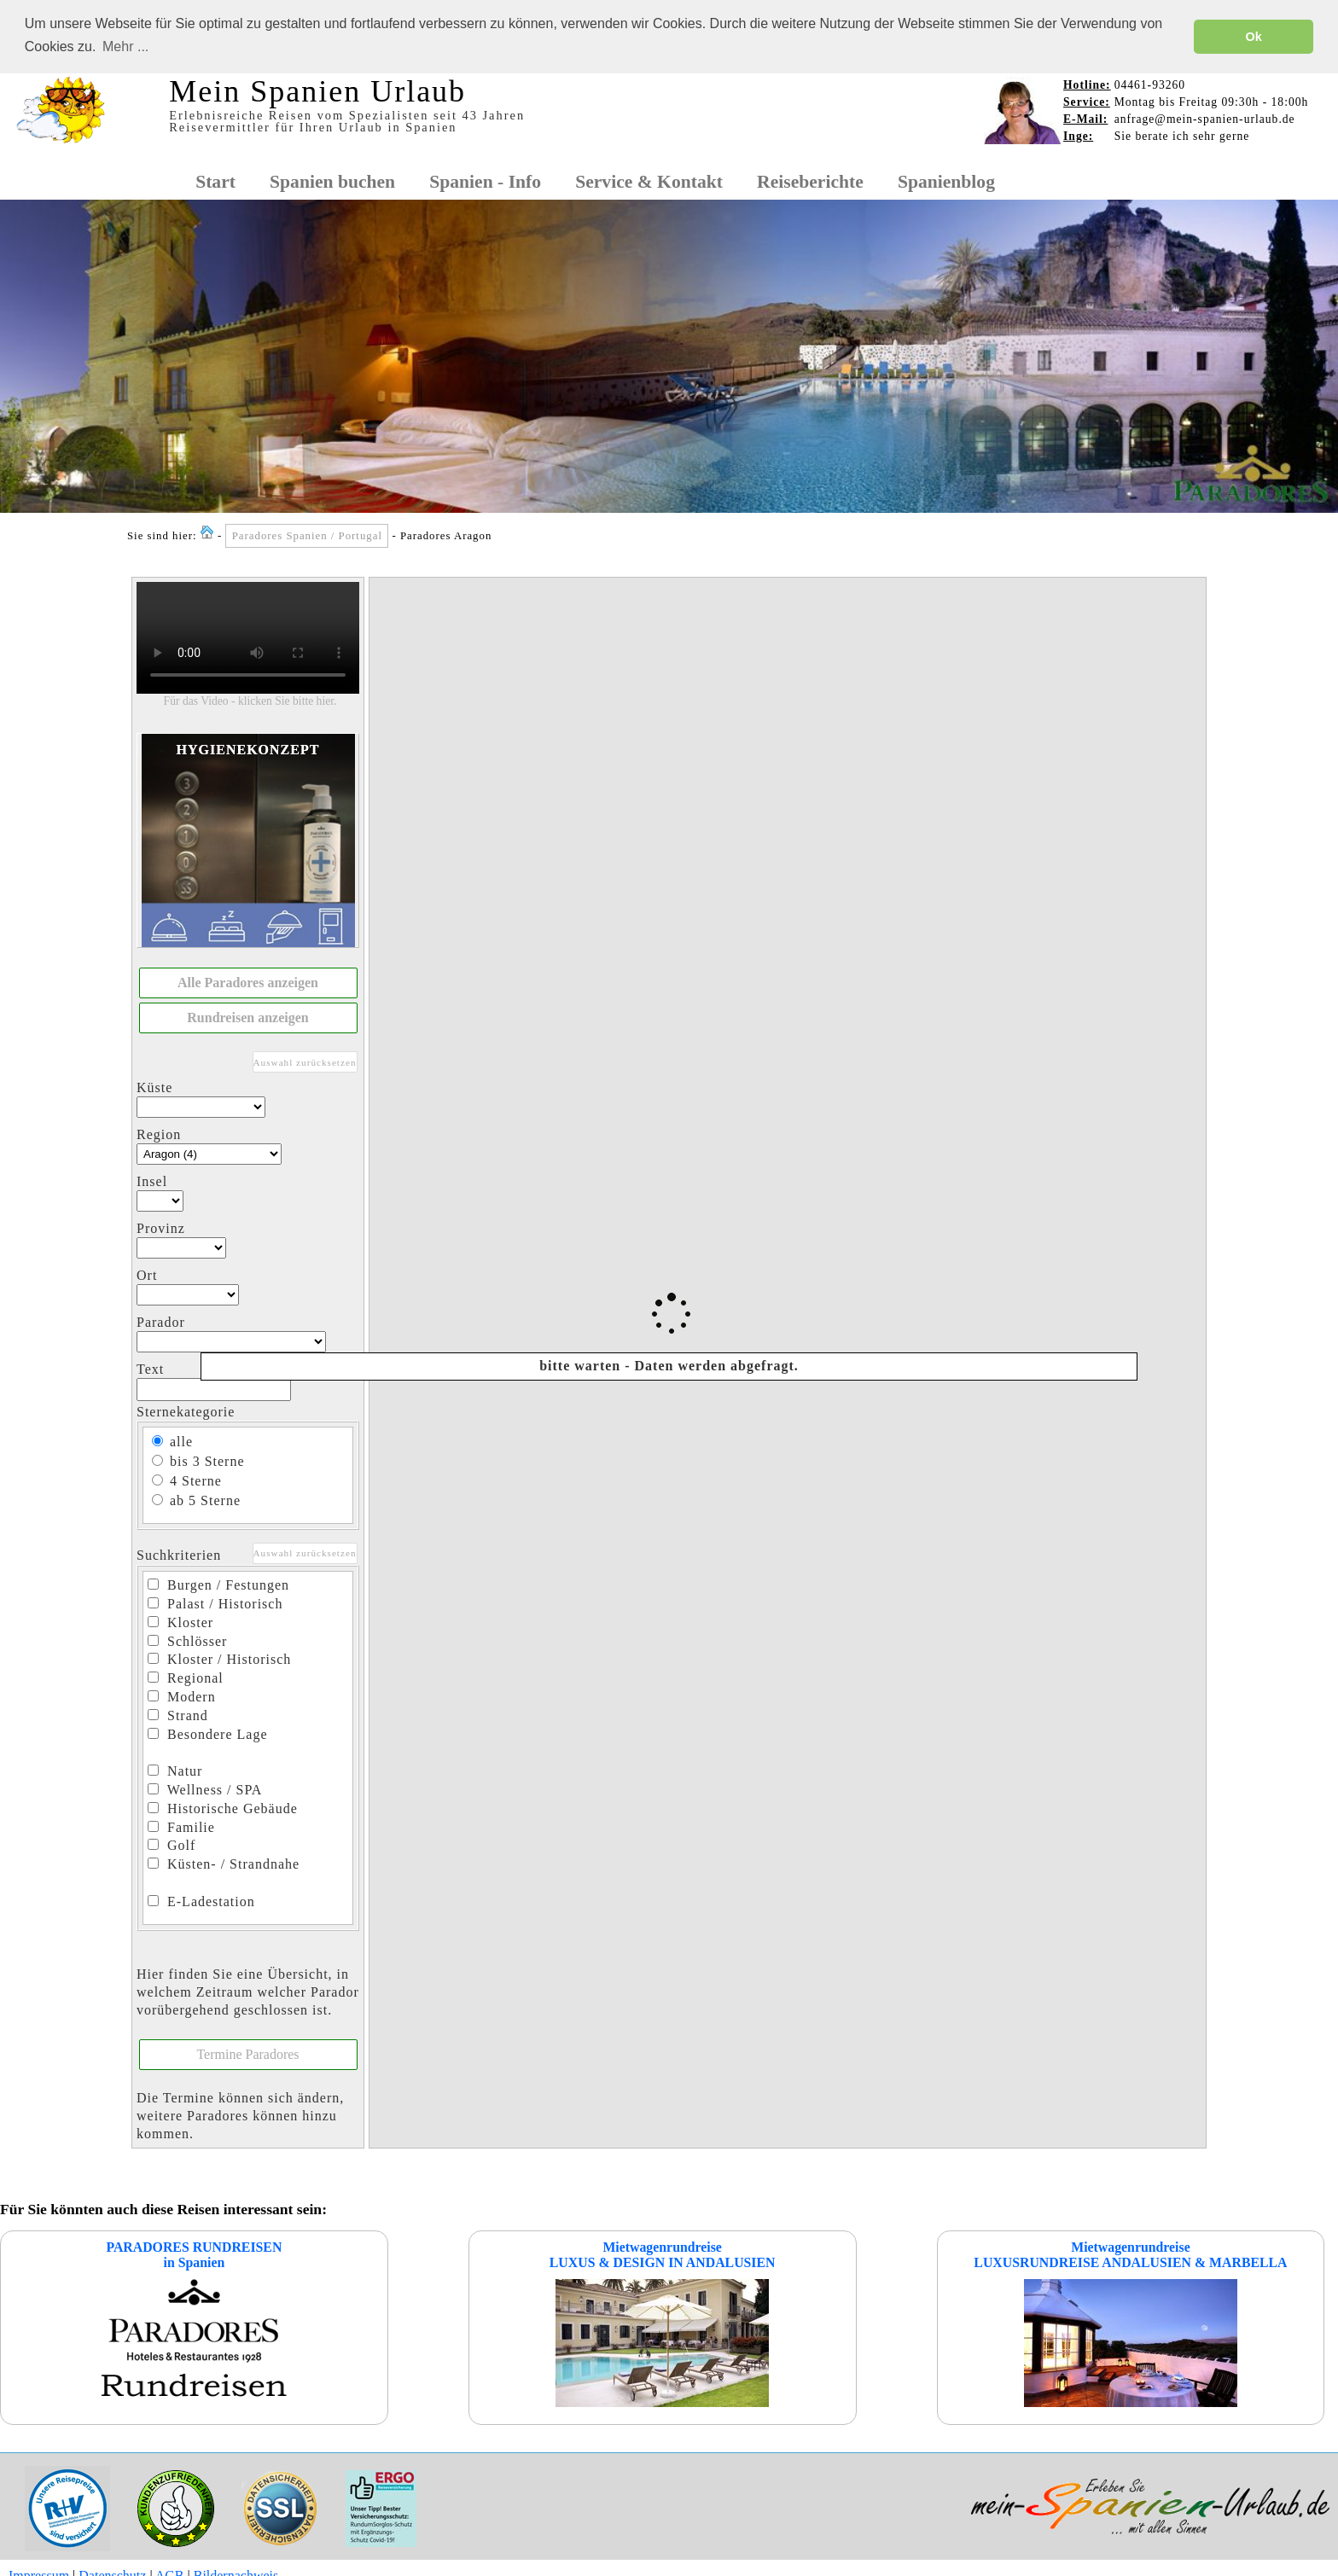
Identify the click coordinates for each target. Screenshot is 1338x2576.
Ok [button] (1254, 37)
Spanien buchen (332, 181)
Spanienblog (946, 181)
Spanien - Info (485, 181)
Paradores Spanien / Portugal (307, 536)
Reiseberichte (810, 181)
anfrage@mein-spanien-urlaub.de (1204, 118)
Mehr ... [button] (125, 46)
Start (215, 181)
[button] (248, 983)
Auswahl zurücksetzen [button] (305, 1061)
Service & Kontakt (649, 181)
